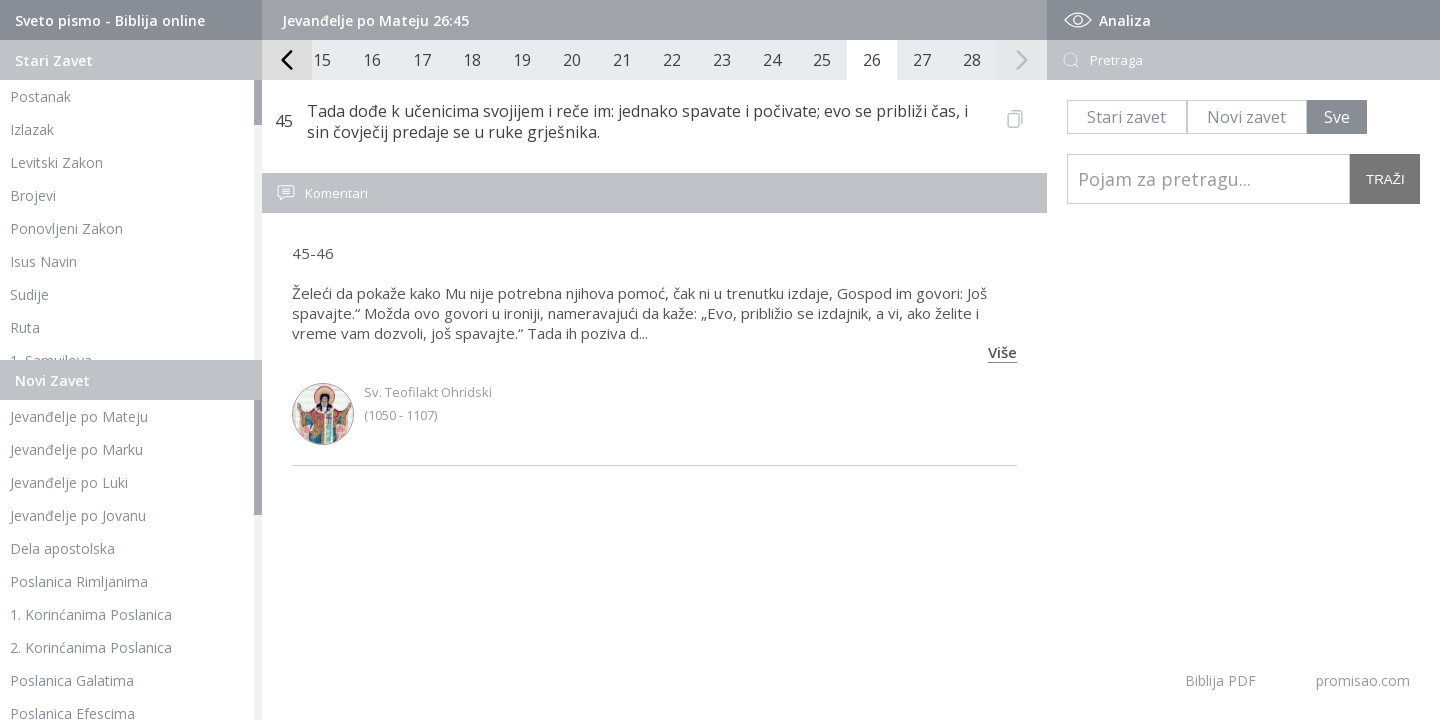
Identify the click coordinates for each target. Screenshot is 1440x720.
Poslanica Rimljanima (79, 581)
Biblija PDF (1220, 680)
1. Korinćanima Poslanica (91, 614)
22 (672, 60)
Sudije (29, 294)
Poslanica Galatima (72, 680)
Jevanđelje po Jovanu (78, 515)
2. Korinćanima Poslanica (91, 647)
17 (422, 60)
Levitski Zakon (56, 162)
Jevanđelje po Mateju (79, 416)
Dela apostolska (62, 548)
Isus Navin (43, 261)
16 (372, 60)
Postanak (40, 96)
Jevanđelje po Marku (76, 449)
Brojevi (33, 195)
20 (572, 60)
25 (822, 60)
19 (522, 60)
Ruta (25, 327)
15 (322, 60)
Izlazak (32, 129)
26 (872, 60)
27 (922, 60)
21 (622, 60)
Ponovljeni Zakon (66, 228)
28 (972, 60)
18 (472, 60)
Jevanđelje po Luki (69, 482)
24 (772, 60)
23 (722, 60)
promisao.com (1363, 680)
